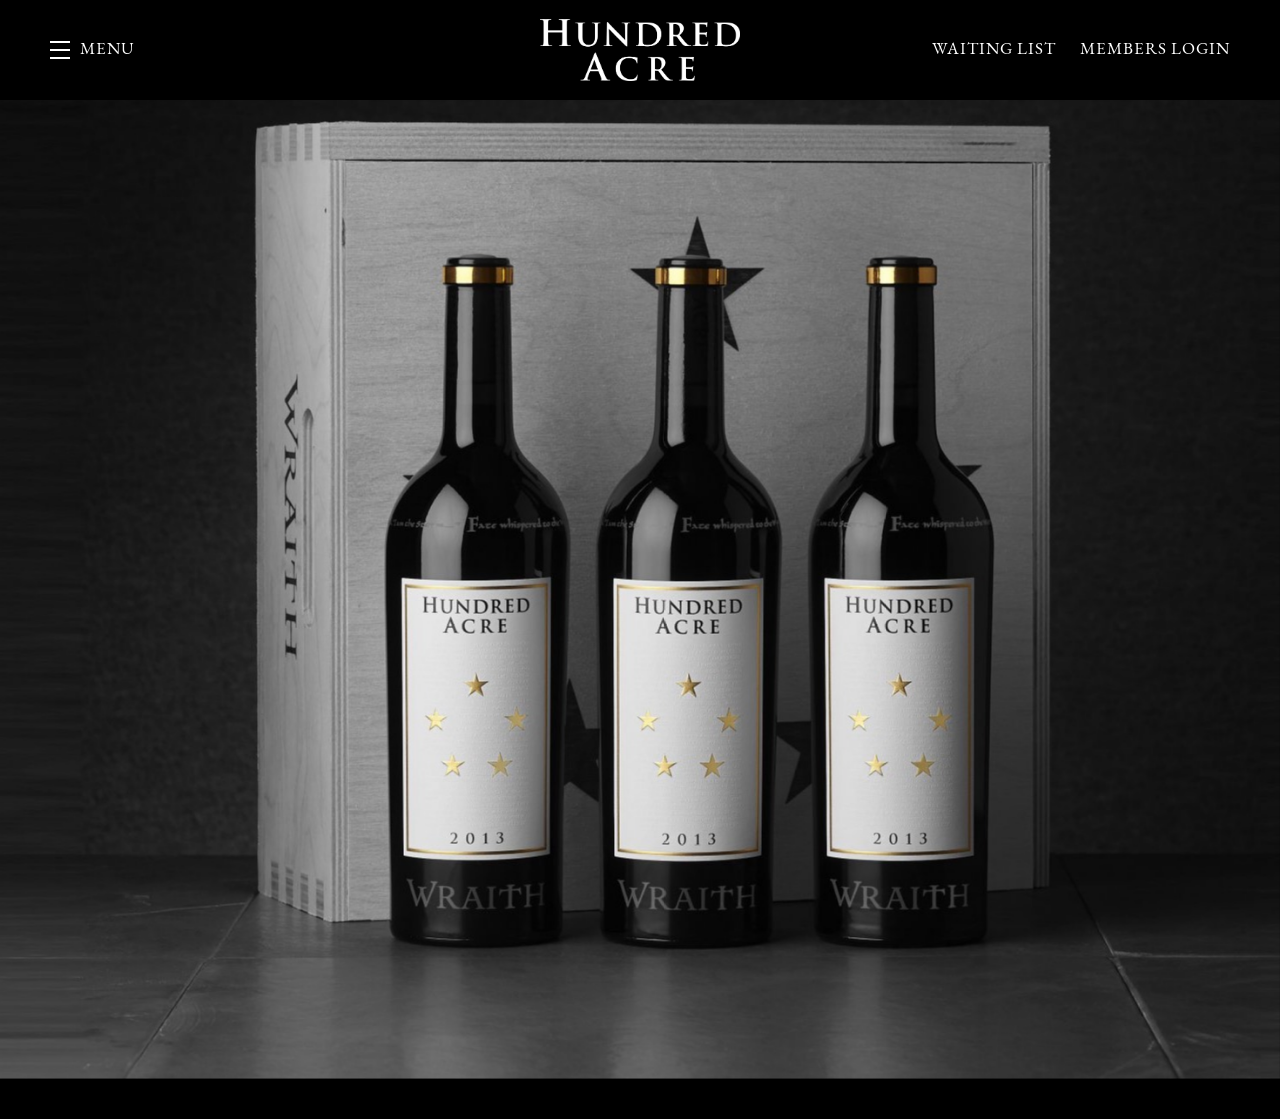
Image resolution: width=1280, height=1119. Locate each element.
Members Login (1155, 49)
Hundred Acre (640, 50)
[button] (92, 50)
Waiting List (994, 49)
